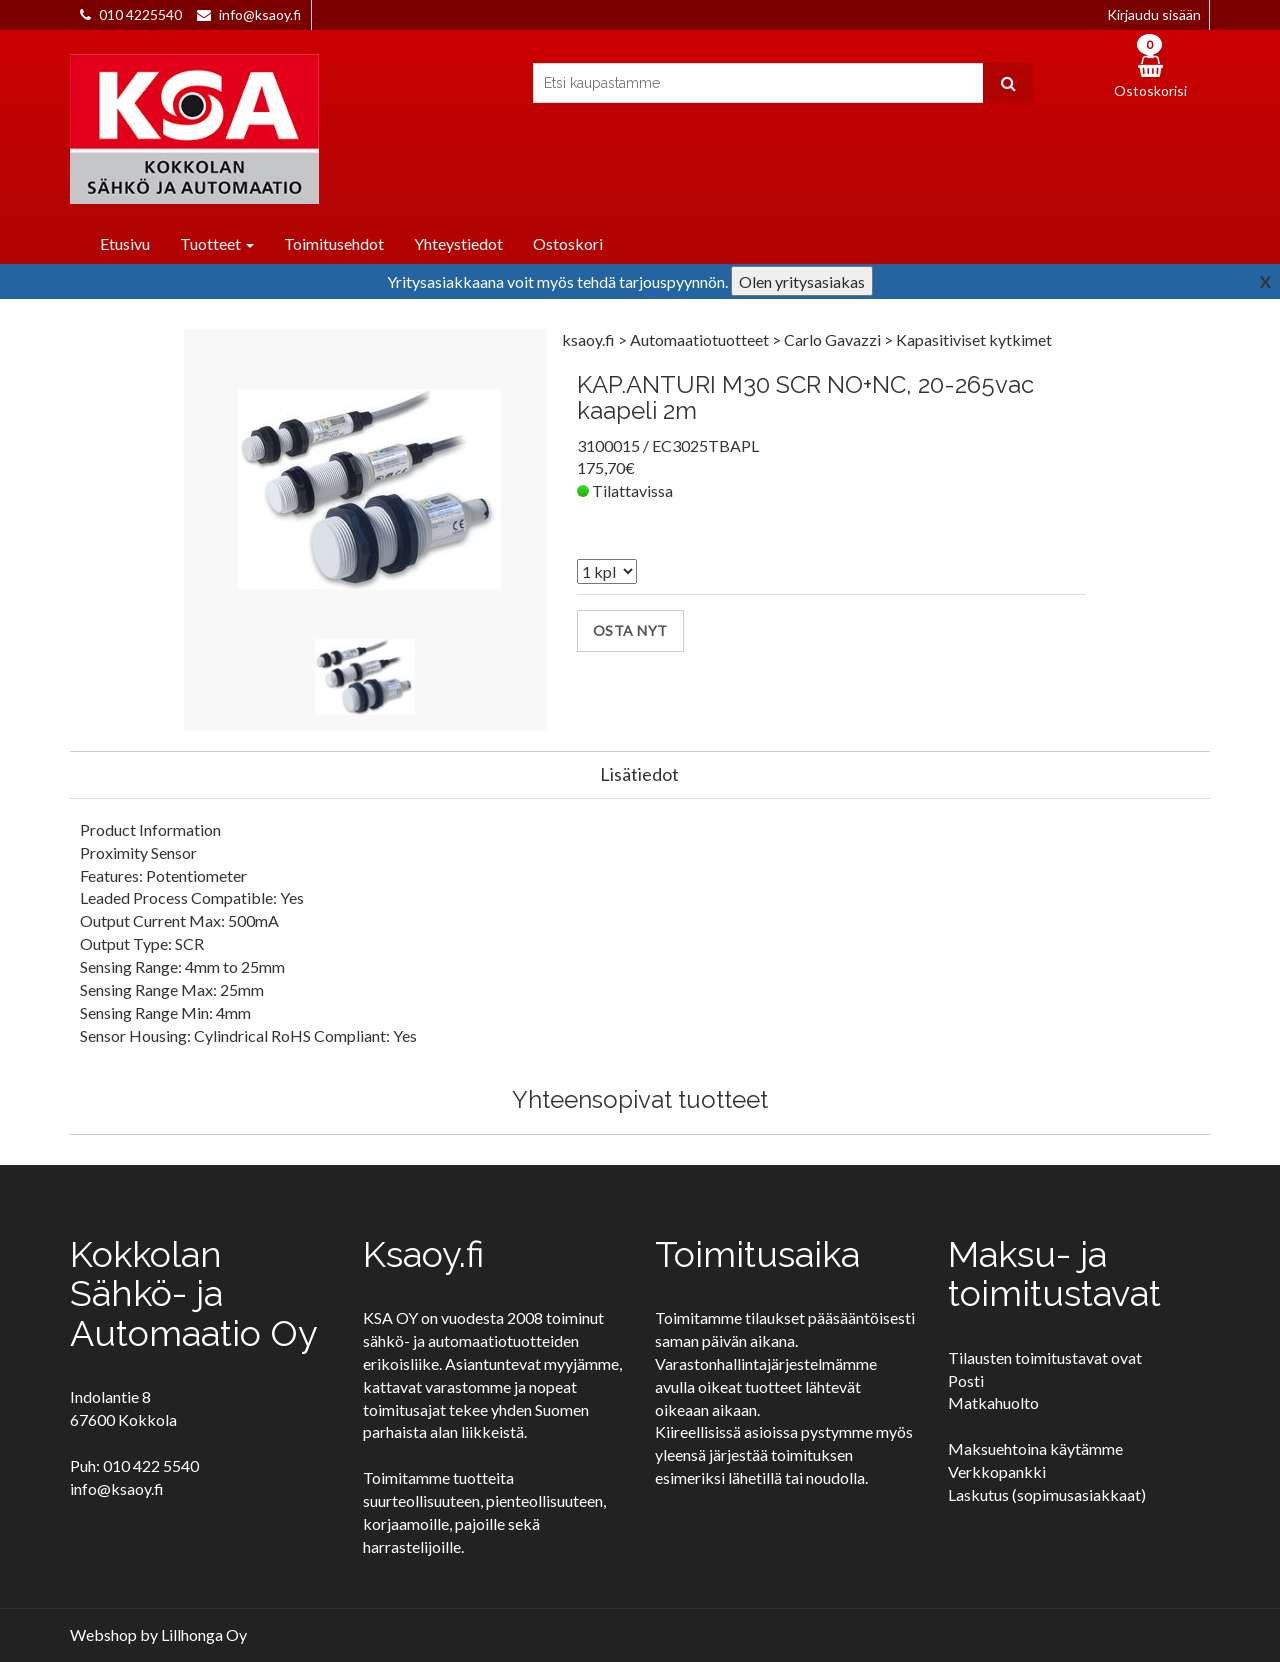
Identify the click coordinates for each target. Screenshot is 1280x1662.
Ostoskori (568, 243)
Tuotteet (217, 243)
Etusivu (125, 243)
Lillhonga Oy (204, 1634)
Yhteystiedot (458, 243)
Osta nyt (630, 630)
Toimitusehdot (334, 243)
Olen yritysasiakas (802, 281)
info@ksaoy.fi (260, 14)
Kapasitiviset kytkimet (974, 339)
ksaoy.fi (588, 339)
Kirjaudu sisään (1154, 14)
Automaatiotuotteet (701, 339)
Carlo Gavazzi (834, 339)
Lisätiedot (639, 774)
